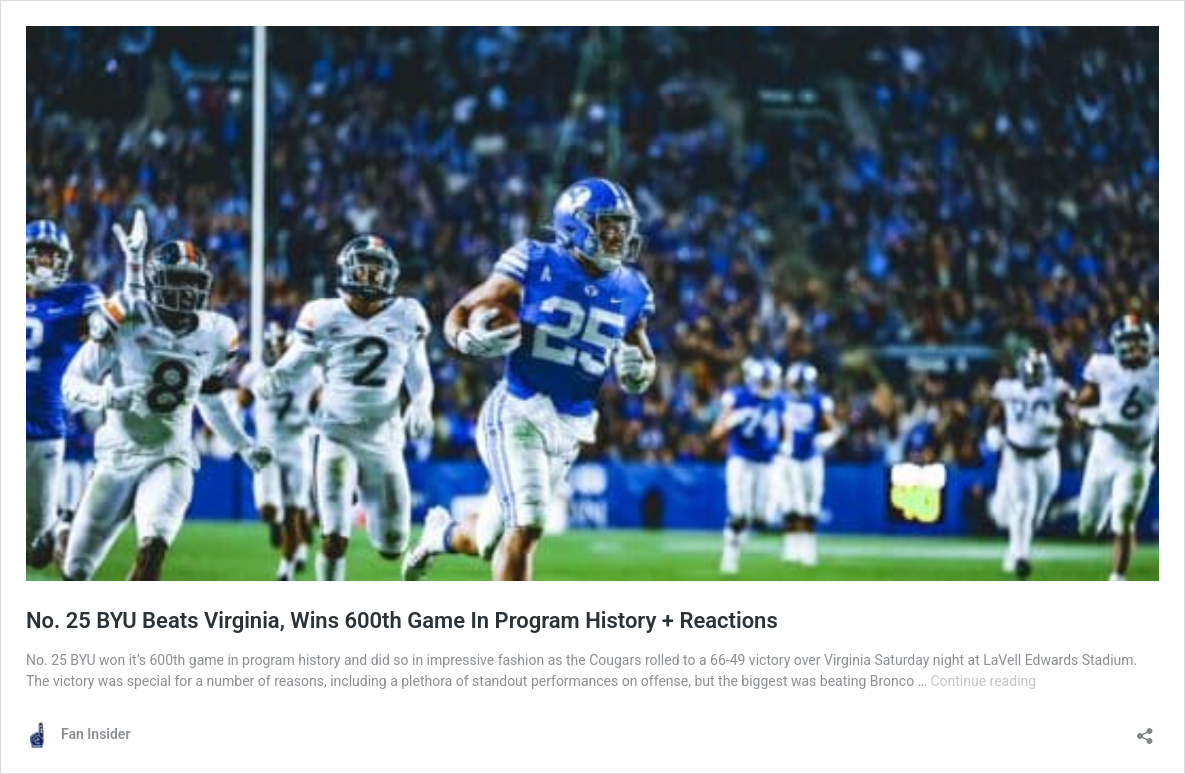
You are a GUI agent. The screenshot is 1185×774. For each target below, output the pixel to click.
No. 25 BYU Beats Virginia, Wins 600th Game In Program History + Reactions (402, 620)
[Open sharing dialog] (1145, 729)
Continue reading (983, 681)
